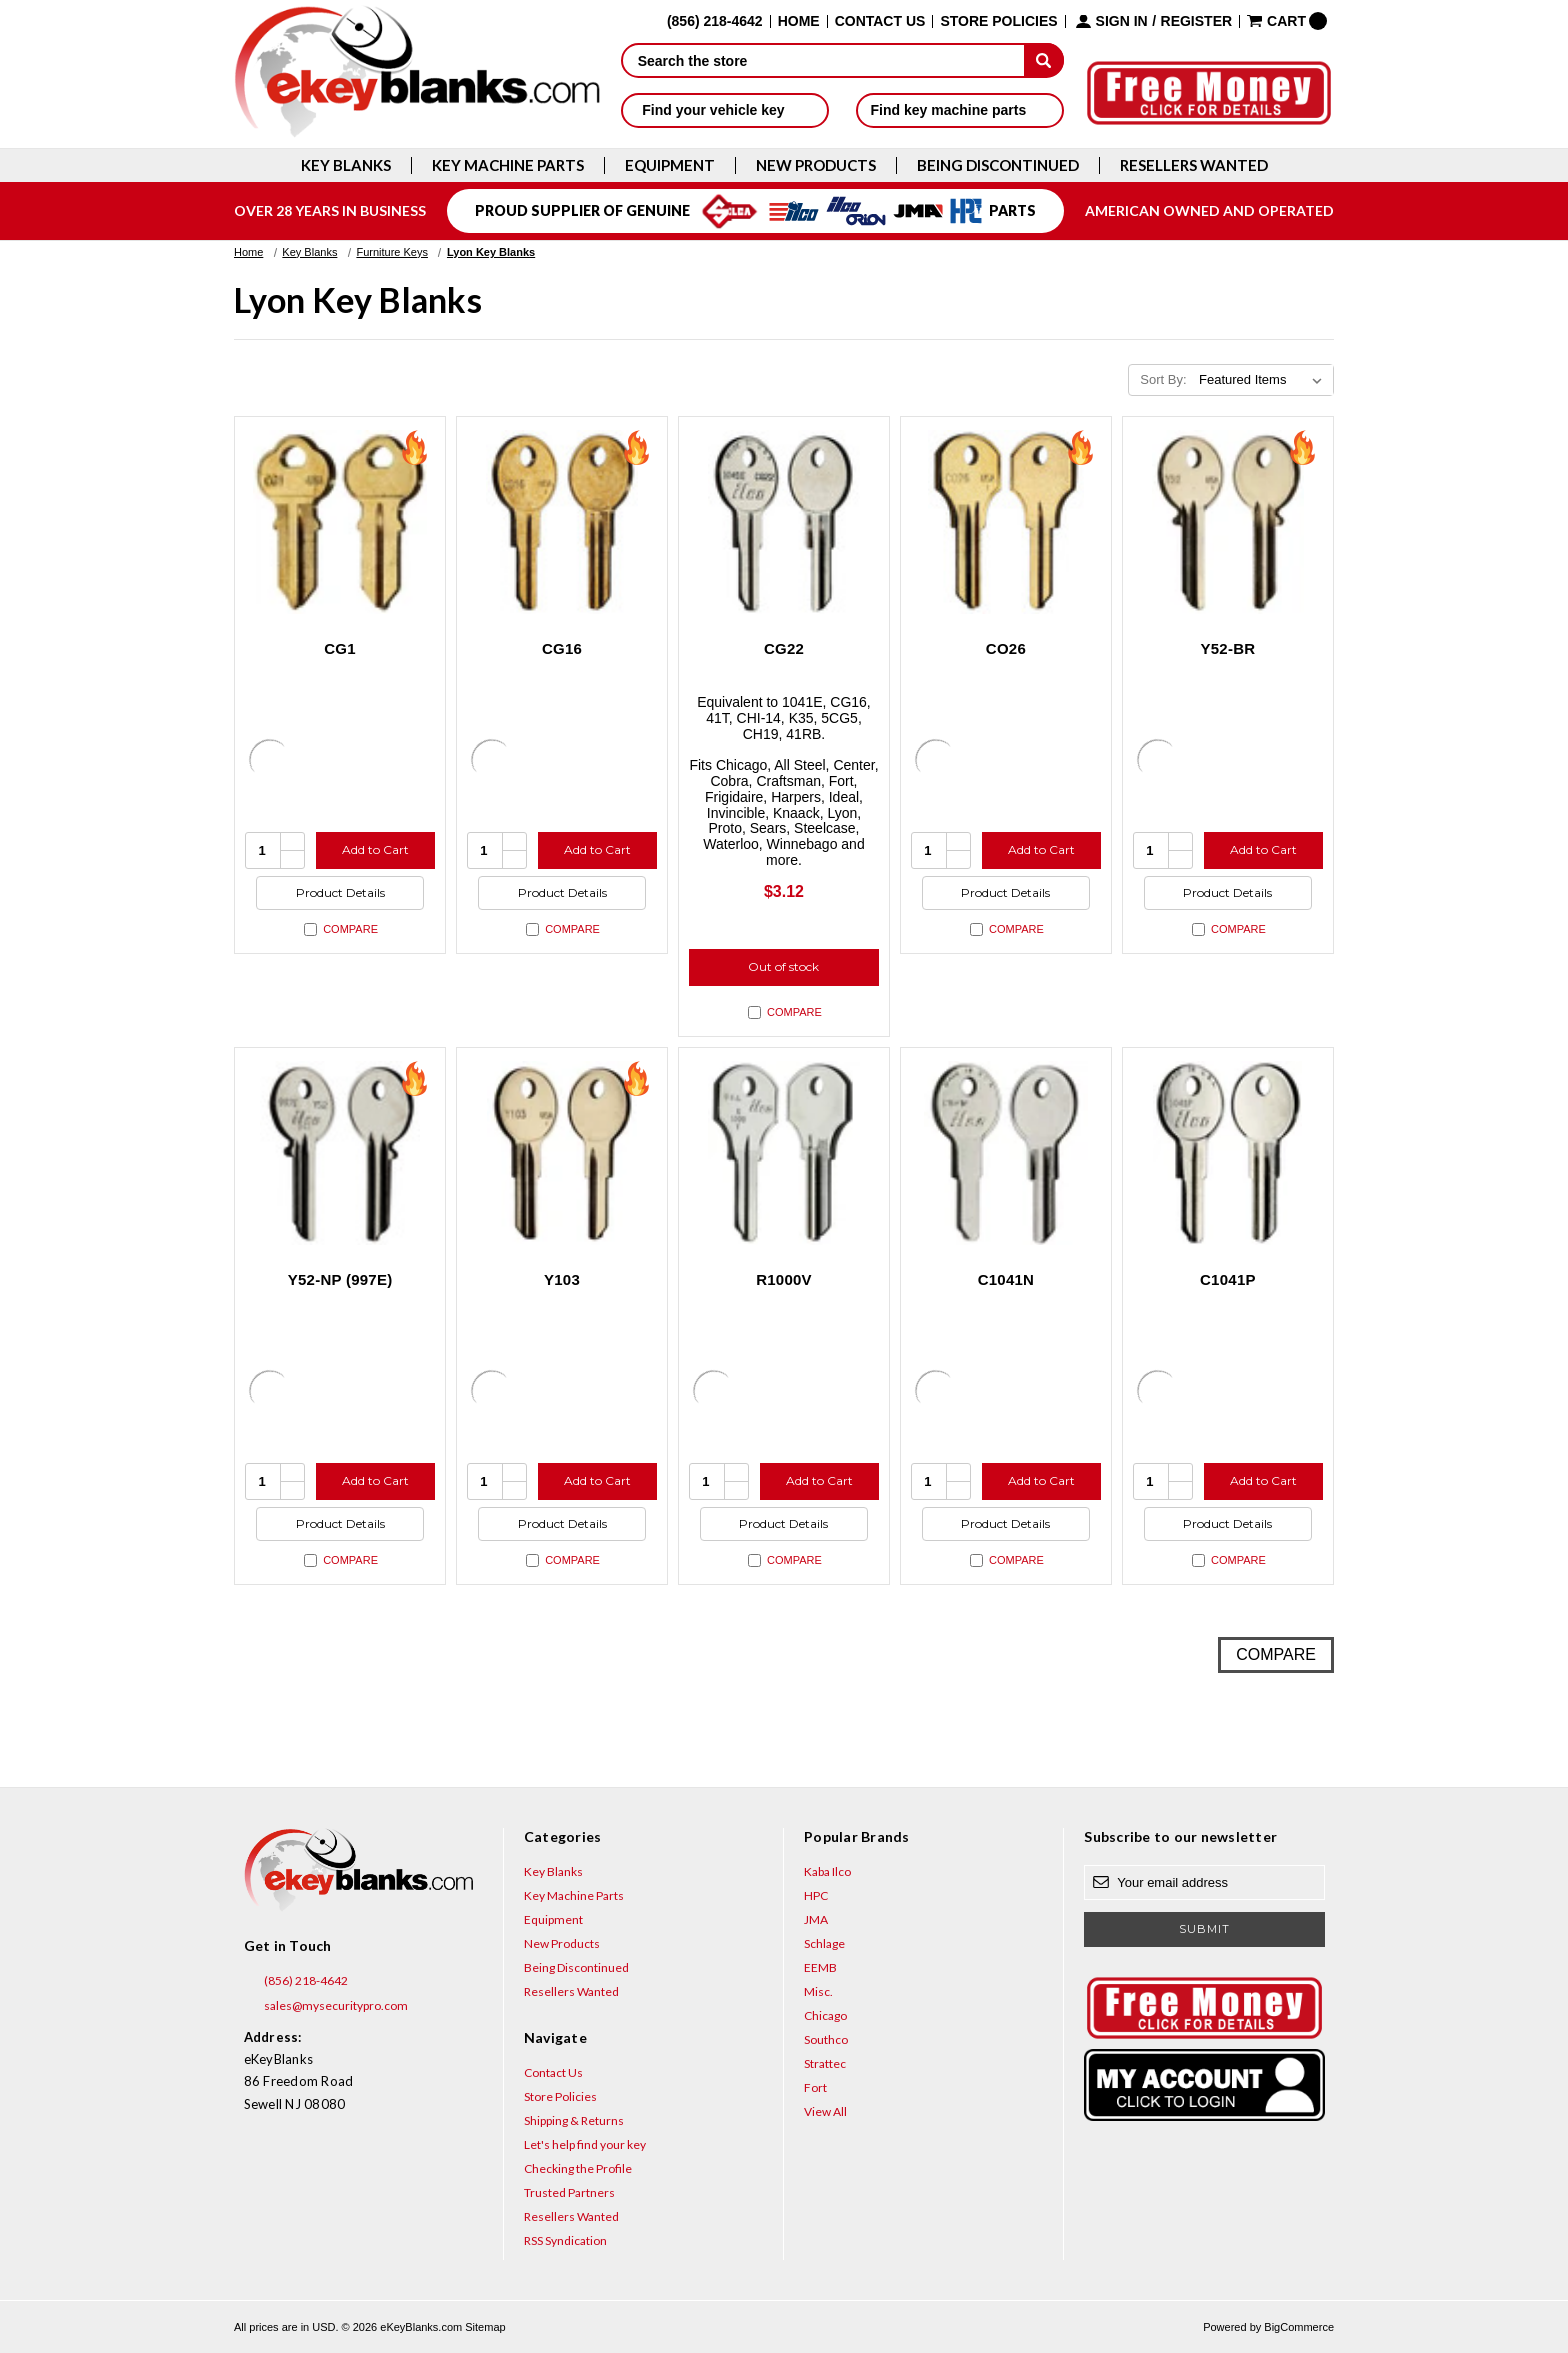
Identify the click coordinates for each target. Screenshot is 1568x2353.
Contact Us (880, 21)
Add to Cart (375, 849)
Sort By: (1163, 379)
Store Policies (998, 21)
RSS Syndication (565, 2240)
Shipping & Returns (574, 2120)
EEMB (820, 1967)
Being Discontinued (998, 165)
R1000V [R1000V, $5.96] (784, 1279)
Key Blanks (346, 165)
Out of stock (783, 966)
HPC (816, 1895)
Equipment (670, 165)
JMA (816, 1919)
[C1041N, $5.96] (1006, 1153)
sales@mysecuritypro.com (326, 2006)
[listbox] (1264, 380)
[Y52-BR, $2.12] (1228, 522)
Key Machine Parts (508, 165)
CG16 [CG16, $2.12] (562, 648)
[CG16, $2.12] (562, 522)
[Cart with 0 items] (1287, 21)
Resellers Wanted (1194, 165)
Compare (341, 929)
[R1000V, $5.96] (784, 1153)
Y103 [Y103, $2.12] (562, 1279)
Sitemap (485, 2327)
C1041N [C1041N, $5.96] (1006, 1279)
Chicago (825, 2015)
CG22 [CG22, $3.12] (784, 648)
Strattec (825, 2063)
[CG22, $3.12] (784, 522)
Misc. (818, 1991)
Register (1197, 21)
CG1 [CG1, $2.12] (340, 648)
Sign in (1122, 21)
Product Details (340, 892)
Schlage (824, 1943)
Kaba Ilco (827, 1871)
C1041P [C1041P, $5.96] (1228, 1279)
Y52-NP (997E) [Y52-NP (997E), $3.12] (340, 1279)
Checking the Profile (578, 2168)
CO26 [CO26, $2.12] (1006, 648)
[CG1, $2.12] (340, 522)
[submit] (1044, 60)
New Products (816, 165)
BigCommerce (1299, 2327)
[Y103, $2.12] (562, 1153)
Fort (815, 2087)
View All (825, 2111)
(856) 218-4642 (296, 1981)
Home (799, 21)
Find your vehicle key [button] (724, 110)
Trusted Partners (569, 2192)
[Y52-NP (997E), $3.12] (340, 1153)
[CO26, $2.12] (1006, 522)
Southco (826, 2039)
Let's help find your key (585, 2144)
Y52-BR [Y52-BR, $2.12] (1227, 648)
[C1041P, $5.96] (1228, 1153)
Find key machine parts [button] (960, 110)
